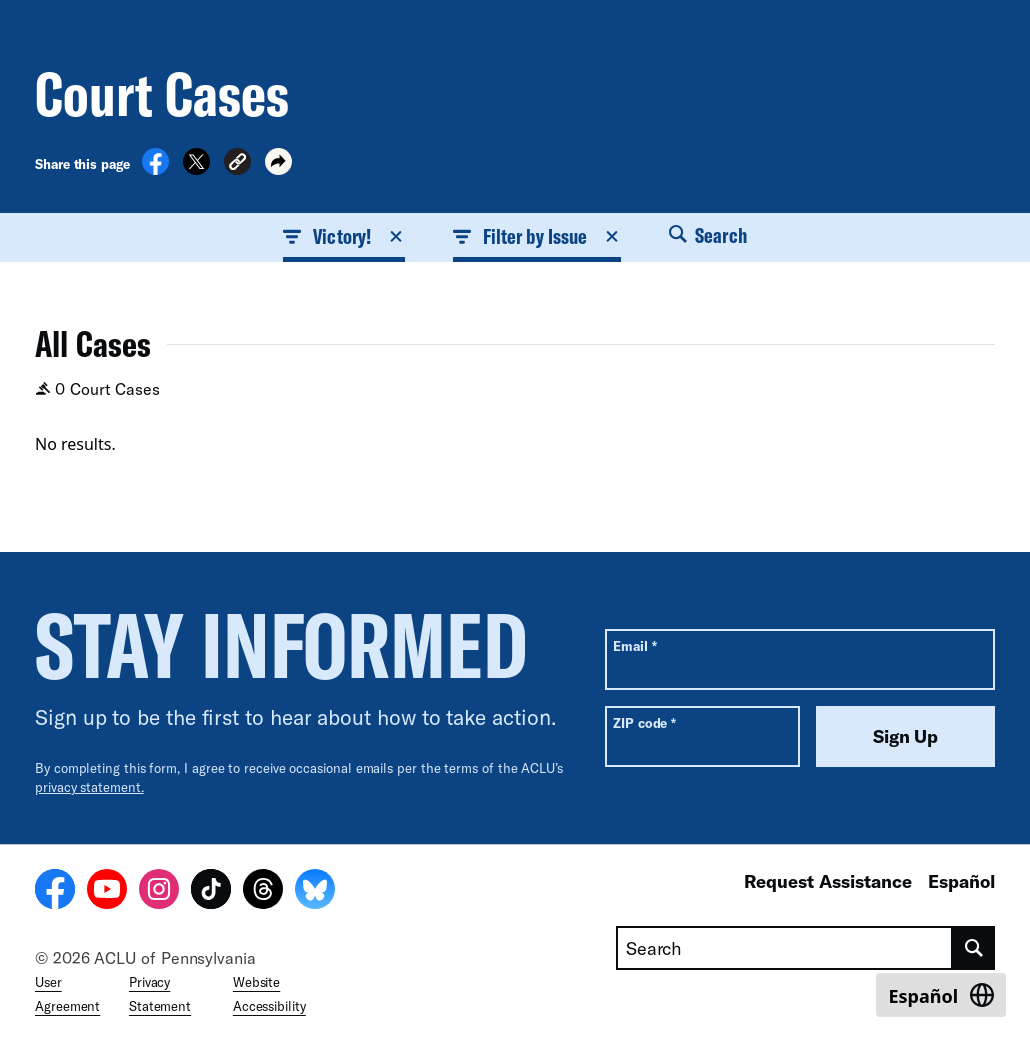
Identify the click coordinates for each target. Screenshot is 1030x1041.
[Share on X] (196, 169)
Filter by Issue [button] (537, 236)
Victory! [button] (344, 236)
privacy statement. (89, 787)
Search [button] (708, 235)
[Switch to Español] (941, 995)
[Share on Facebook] (155, 169)
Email (634, 645)
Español (961, 881)
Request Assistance (828, 881)
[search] (974, 948)
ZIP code (644, 722)
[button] (237, 164)
